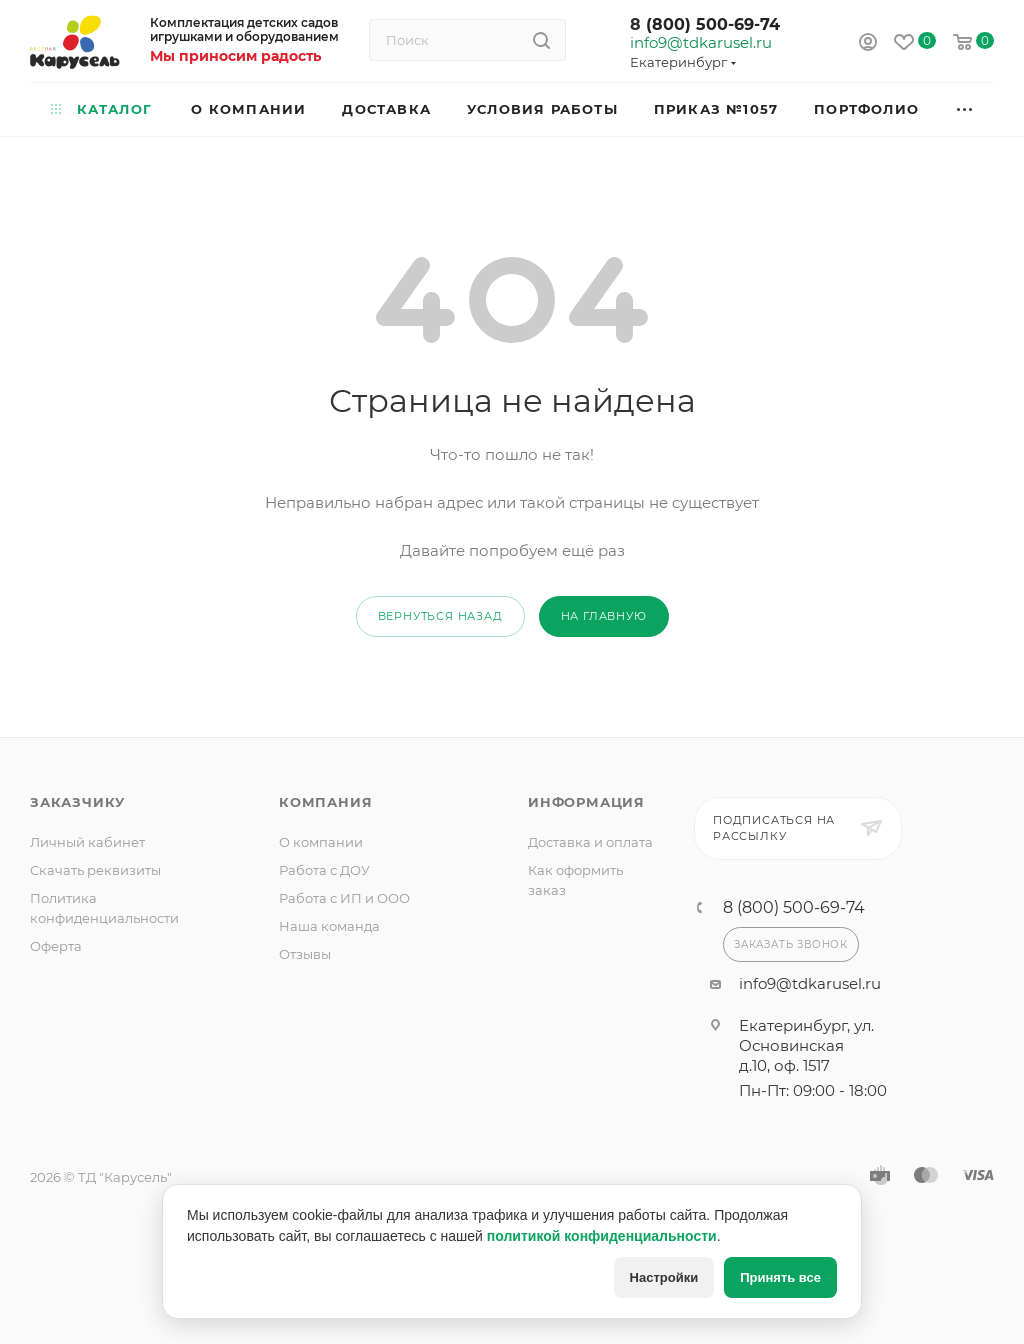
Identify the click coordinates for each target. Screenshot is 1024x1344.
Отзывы (305, 954)
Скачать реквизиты (95, 870)
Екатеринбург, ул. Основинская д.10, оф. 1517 (806, 1045)
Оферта (56, 946)
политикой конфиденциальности (602, 1236)
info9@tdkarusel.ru (700, 43)
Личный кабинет (87, 842)
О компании (321, 842)
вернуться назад (440, 616)
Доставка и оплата (590, 842)
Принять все (780, 1277)
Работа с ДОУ (324, 870)
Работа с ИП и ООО (344, 898)
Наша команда (329, 926)
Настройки (664, 1277)
